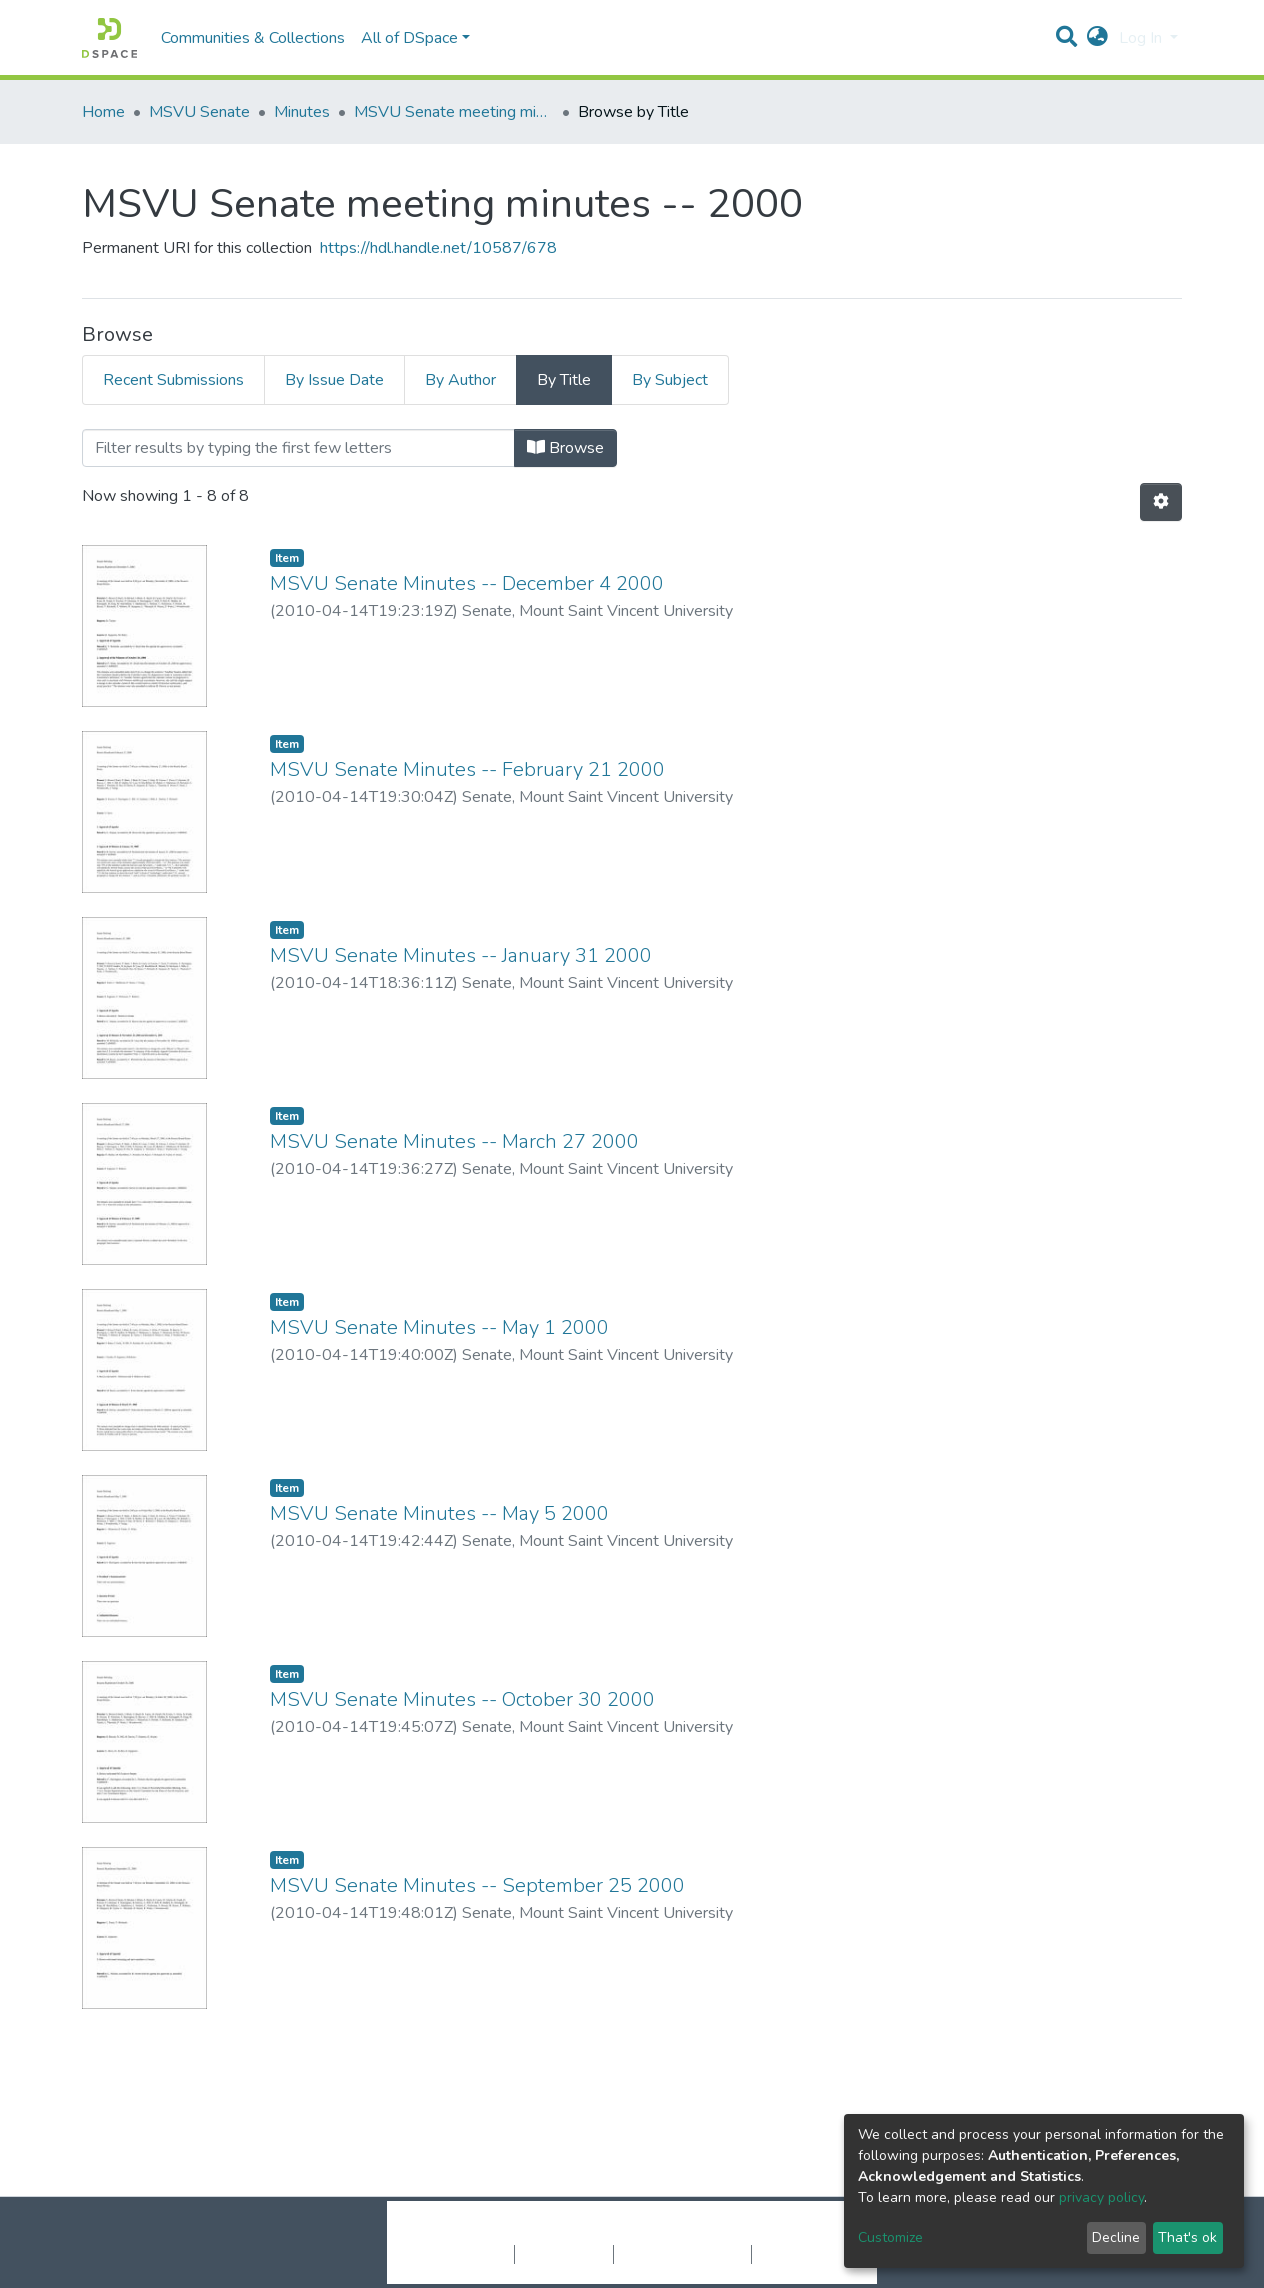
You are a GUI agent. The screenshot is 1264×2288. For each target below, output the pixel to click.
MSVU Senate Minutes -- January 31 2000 (461, 955)
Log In (1142, 38)
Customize (890, 2237)
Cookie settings (460, 2254)
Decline (1116, 2237)
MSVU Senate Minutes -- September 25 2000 (477, 1885)
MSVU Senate (199, 112)
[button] (1097, 38)
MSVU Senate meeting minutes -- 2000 (454, 112)
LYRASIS (783, 2233)
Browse (565, 448)
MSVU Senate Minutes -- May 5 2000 (439, 1513)
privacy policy (1101, 2197)
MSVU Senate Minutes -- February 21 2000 (467, 769)
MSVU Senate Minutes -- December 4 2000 (467, 583)
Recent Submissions (173, 380)
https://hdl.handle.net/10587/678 (438, 248)
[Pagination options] (1161, 502)
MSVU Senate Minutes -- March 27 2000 (454, 1141)
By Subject (670, 380)
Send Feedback (804, 2254)
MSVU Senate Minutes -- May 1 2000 (439, 1327)
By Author (460, 380)
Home (103, 112)
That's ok (1187, 2237)
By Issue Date (334, 380)
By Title (564, 380)
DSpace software (510, 2233)
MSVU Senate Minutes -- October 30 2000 (462, 1699)
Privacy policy (564, 2254)
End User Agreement (682, 2254)
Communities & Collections (253, 38)
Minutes (302, 112)
